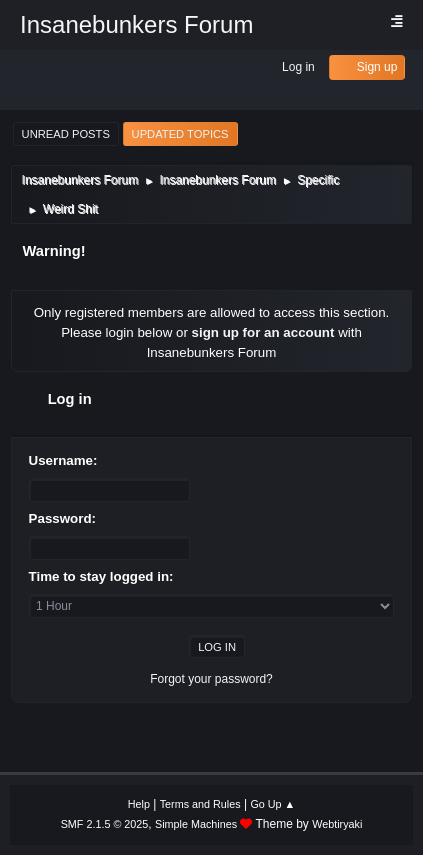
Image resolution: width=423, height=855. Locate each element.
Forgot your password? (211, 679)
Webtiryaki (337, 824)
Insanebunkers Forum (136, 24)
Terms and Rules (200, 804)
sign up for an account (263, 332)
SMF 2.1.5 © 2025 (105, 824)
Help (139, 804)
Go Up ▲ (272, 804)
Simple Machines (196, 824)
